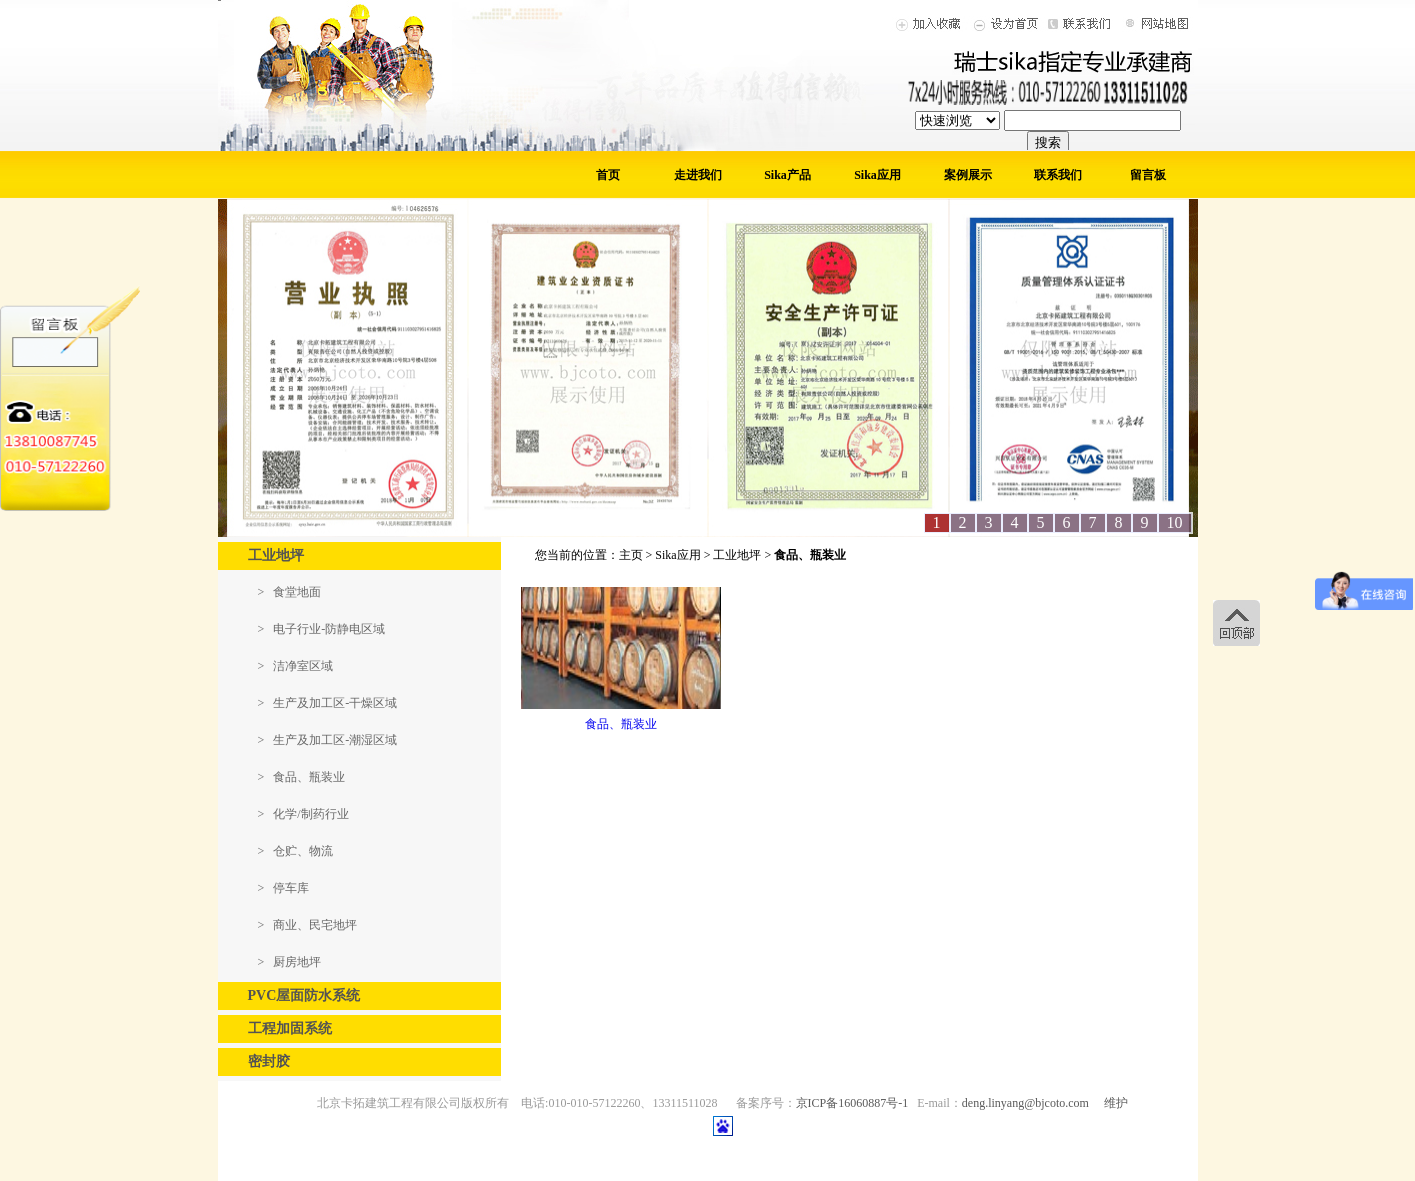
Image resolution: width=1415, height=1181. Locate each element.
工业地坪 (737, 555)
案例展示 (968, 175)
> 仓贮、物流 (296, 851)
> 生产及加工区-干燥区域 (328, 703)
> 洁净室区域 (296, 666)
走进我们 (698, 175)
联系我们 (1058, 175)
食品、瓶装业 (621, 724)
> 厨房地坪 (290, 962)
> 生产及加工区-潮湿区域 (328, 740)
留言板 (1148, 175)
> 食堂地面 (290, 592)
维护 (1116, 1103)
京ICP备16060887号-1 (852, 1103)
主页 (631, 555)
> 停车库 (284, 888)
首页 (608, 175)
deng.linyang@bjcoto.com (1025, 1103)
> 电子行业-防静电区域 (322, 629)
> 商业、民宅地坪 (308, 925)
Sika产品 (787, 175)
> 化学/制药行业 (303, 814)
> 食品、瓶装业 (302, 777)
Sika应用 (877, 175)
